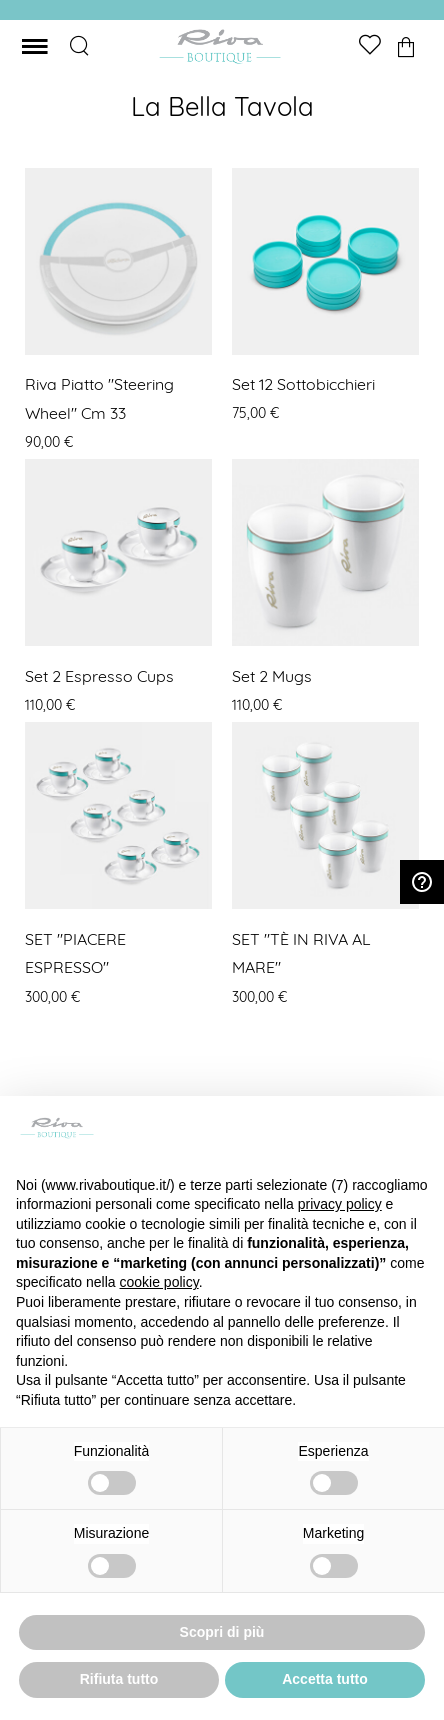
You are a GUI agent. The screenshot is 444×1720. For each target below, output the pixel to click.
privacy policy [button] (340, 1204)
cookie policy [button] (159, 1282)
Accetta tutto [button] (325, 1679)
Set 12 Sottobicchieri (303, 384)
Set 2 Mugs (272, 676)
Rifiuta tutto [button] (119, 1679)
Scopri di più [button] (222, 1632)
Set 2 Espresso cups (99, 676)
